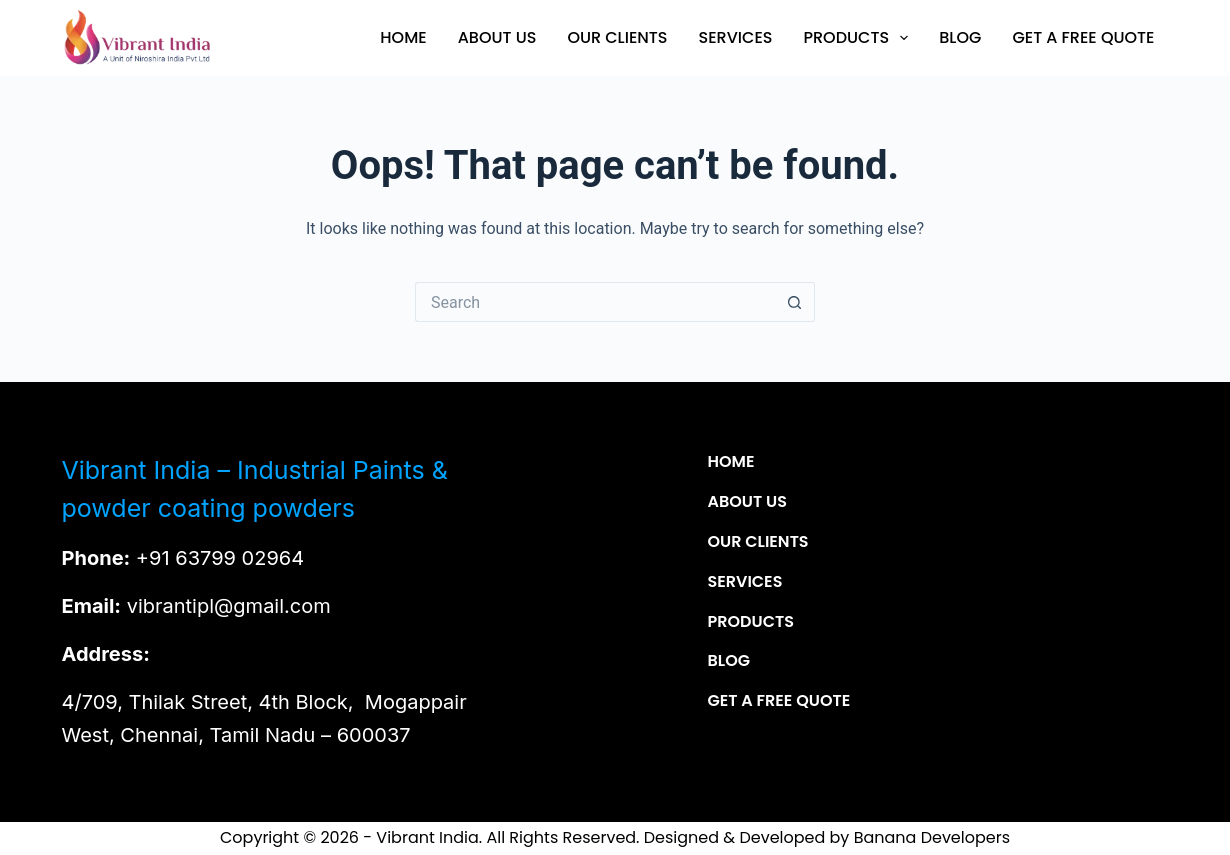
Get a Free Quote (1083, 37)
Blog (960, 37)
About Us (497, 37)
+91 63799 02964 (220, 558)
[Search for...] (595, 302)
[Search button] (795, 302)
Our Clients (617, 37)
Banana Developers (932, 837)
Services (736, 37)
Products (859, 38)
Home (403, 37)
